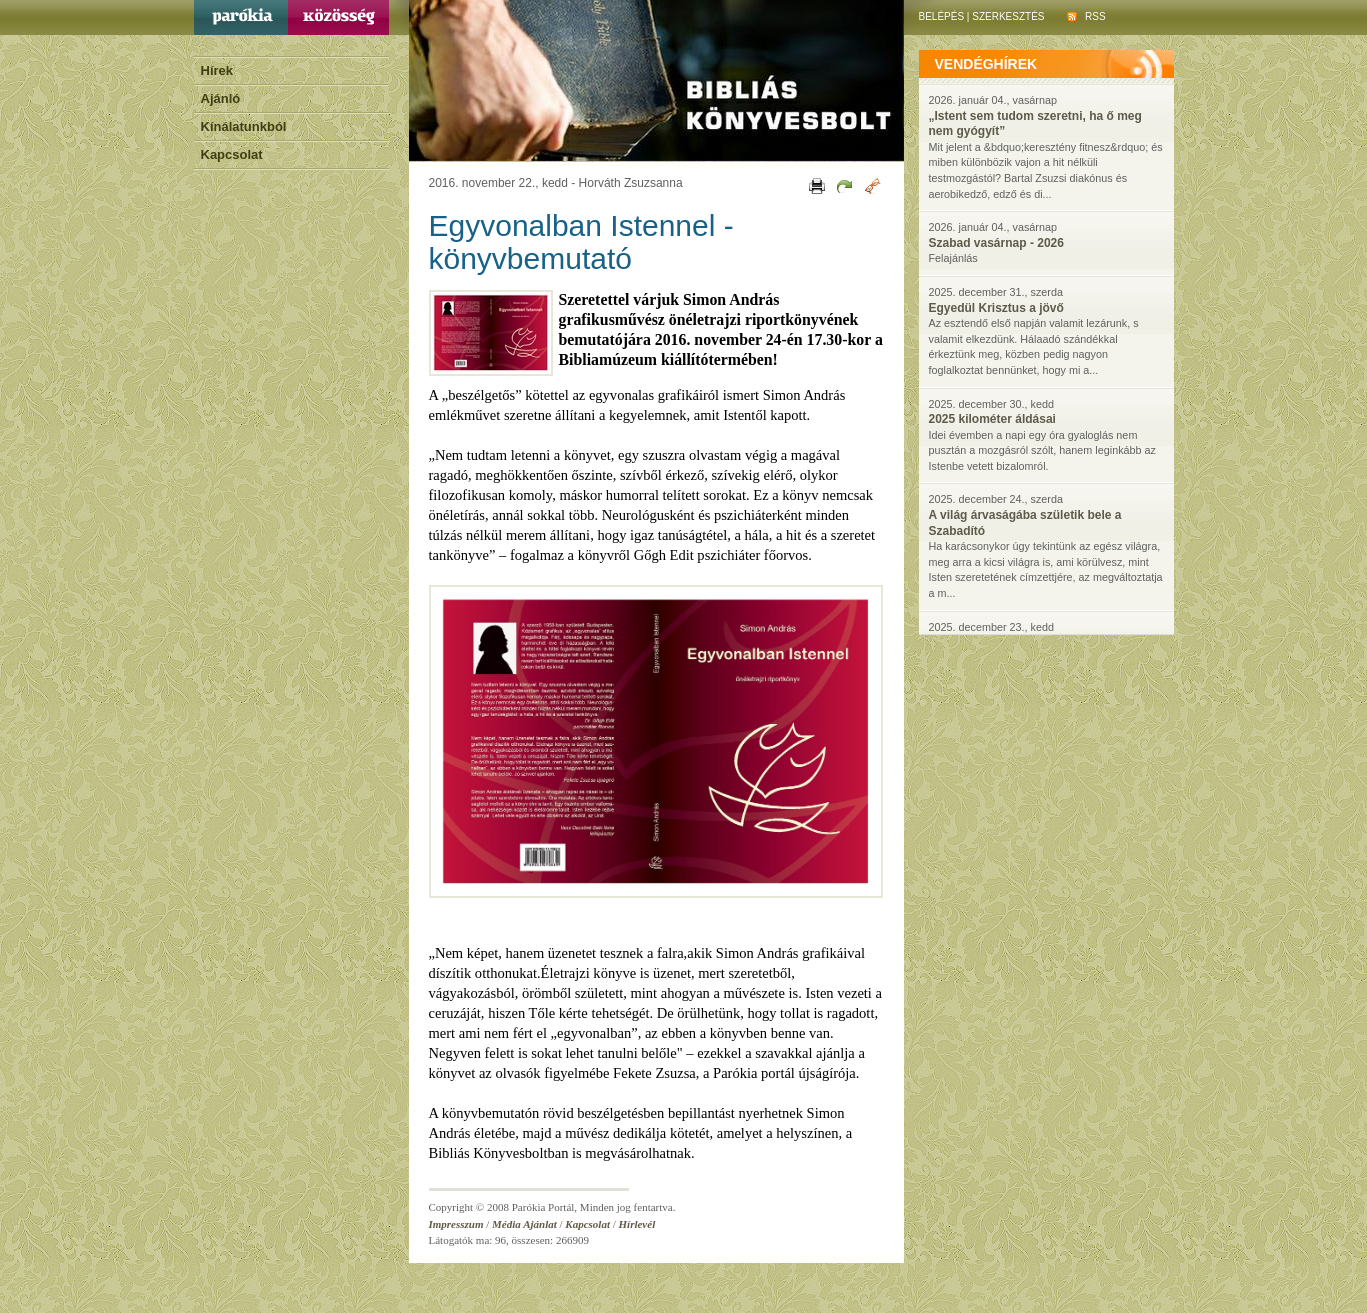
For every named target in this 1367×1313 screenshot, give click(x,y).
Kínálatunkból (244, 126)
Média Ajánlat (524, 1224)
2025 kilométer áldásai (992, 419)
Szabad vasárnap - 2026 (996, 243)
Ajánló (221, 98)
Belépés (942, 16)
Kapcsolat (232, 154)
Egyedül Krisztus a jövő (996, 308)
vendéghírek (986, 64)
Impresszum (456, 1224)
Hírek (217, 70)
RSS (1086, 16)
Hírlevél (637, 1224)
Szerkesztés (1008, 16)
